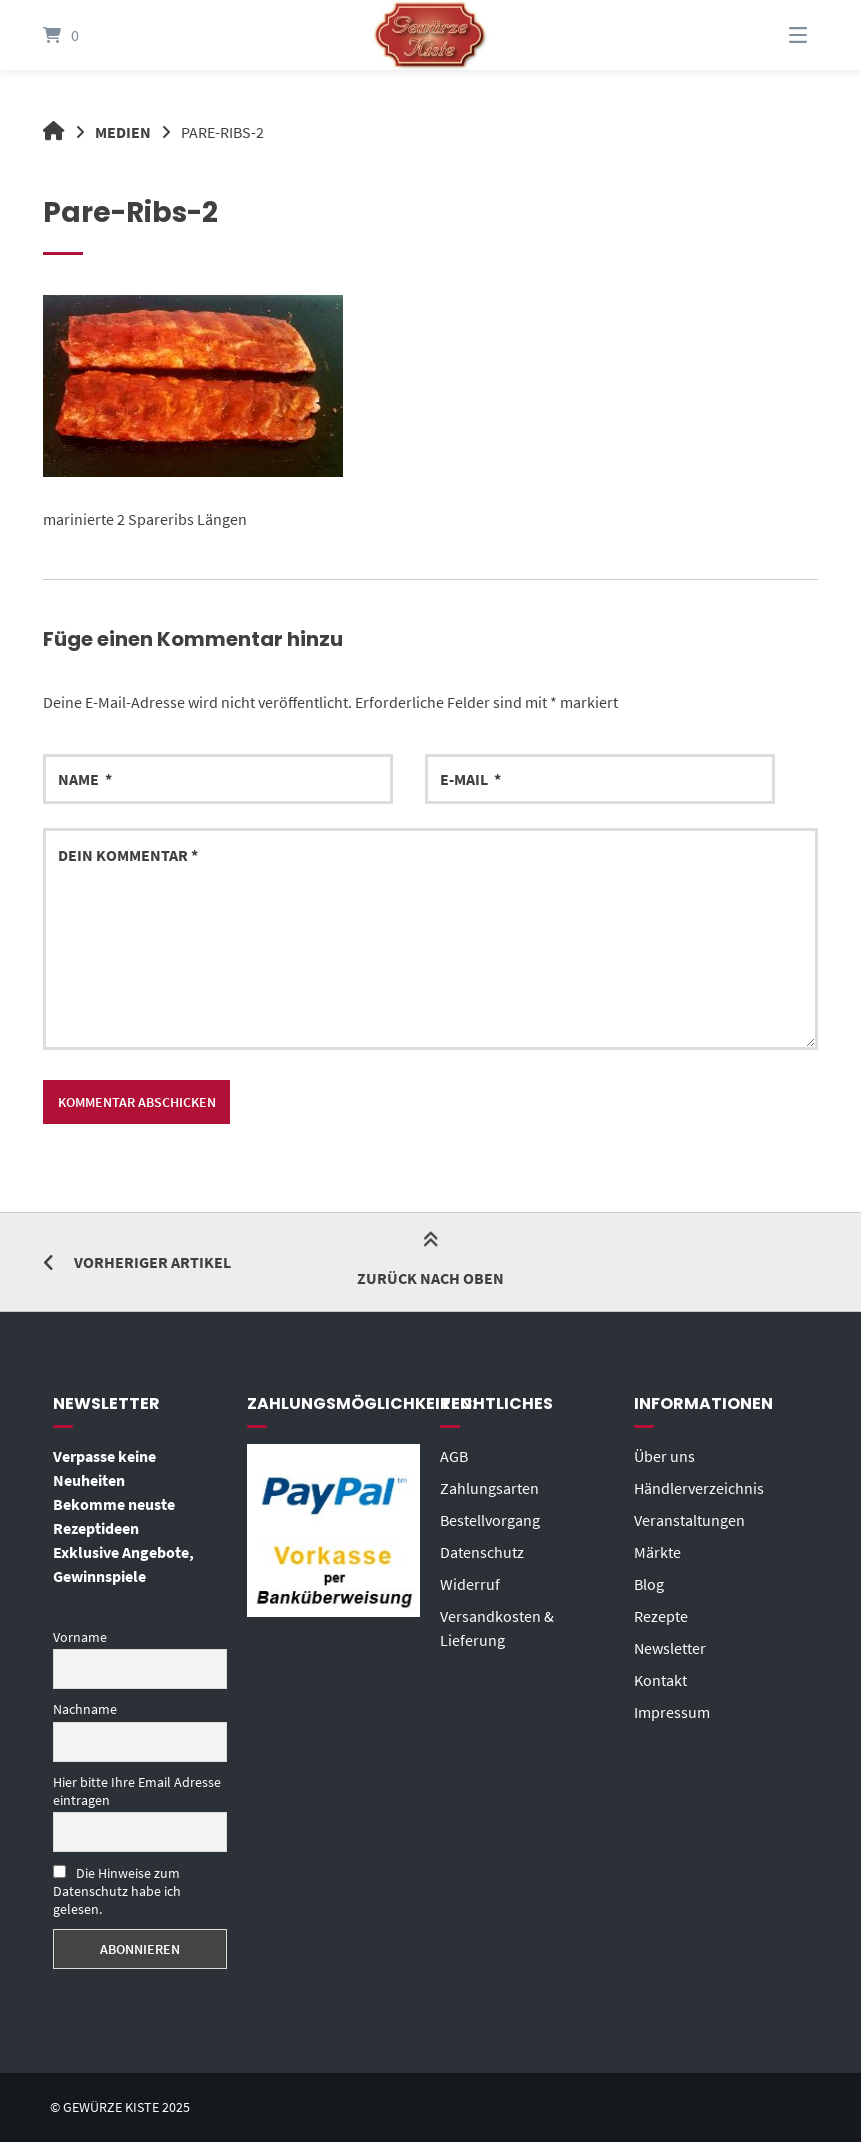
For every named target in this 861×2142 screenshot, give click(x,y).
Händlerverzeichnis (699, 1488)
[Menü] (773, 35)
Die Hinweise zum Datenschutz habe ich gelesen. (117, 1891)
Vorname (80, 1637)
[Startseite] (430, 35)
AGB (454, 1456)
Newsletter (670, 1648)
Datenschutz (482, 1552)
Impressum (672, 1712)
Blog (649, 1584)
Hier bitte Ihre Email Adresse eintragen (137, 1791)
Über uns (664, 1456)
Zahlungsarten (489, 1488)
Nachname (85, 1709)
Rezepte (661, 1616)
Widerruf (470, 1584)
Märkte (657, 1552)
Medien (123, 132)
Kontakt (660, 1680)
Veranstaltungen (689, 1520)
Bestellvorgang (490, 1520)
